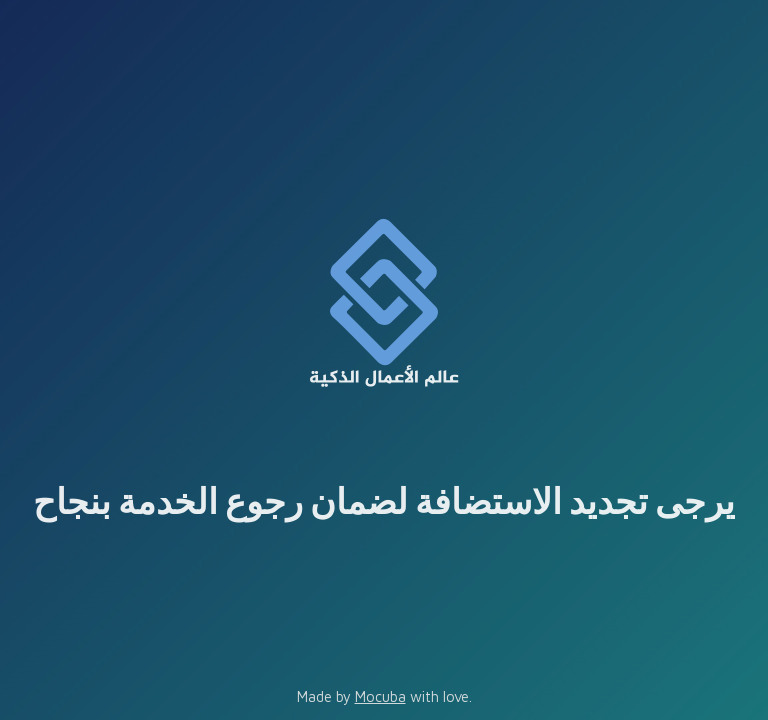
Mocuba (380, 696)
